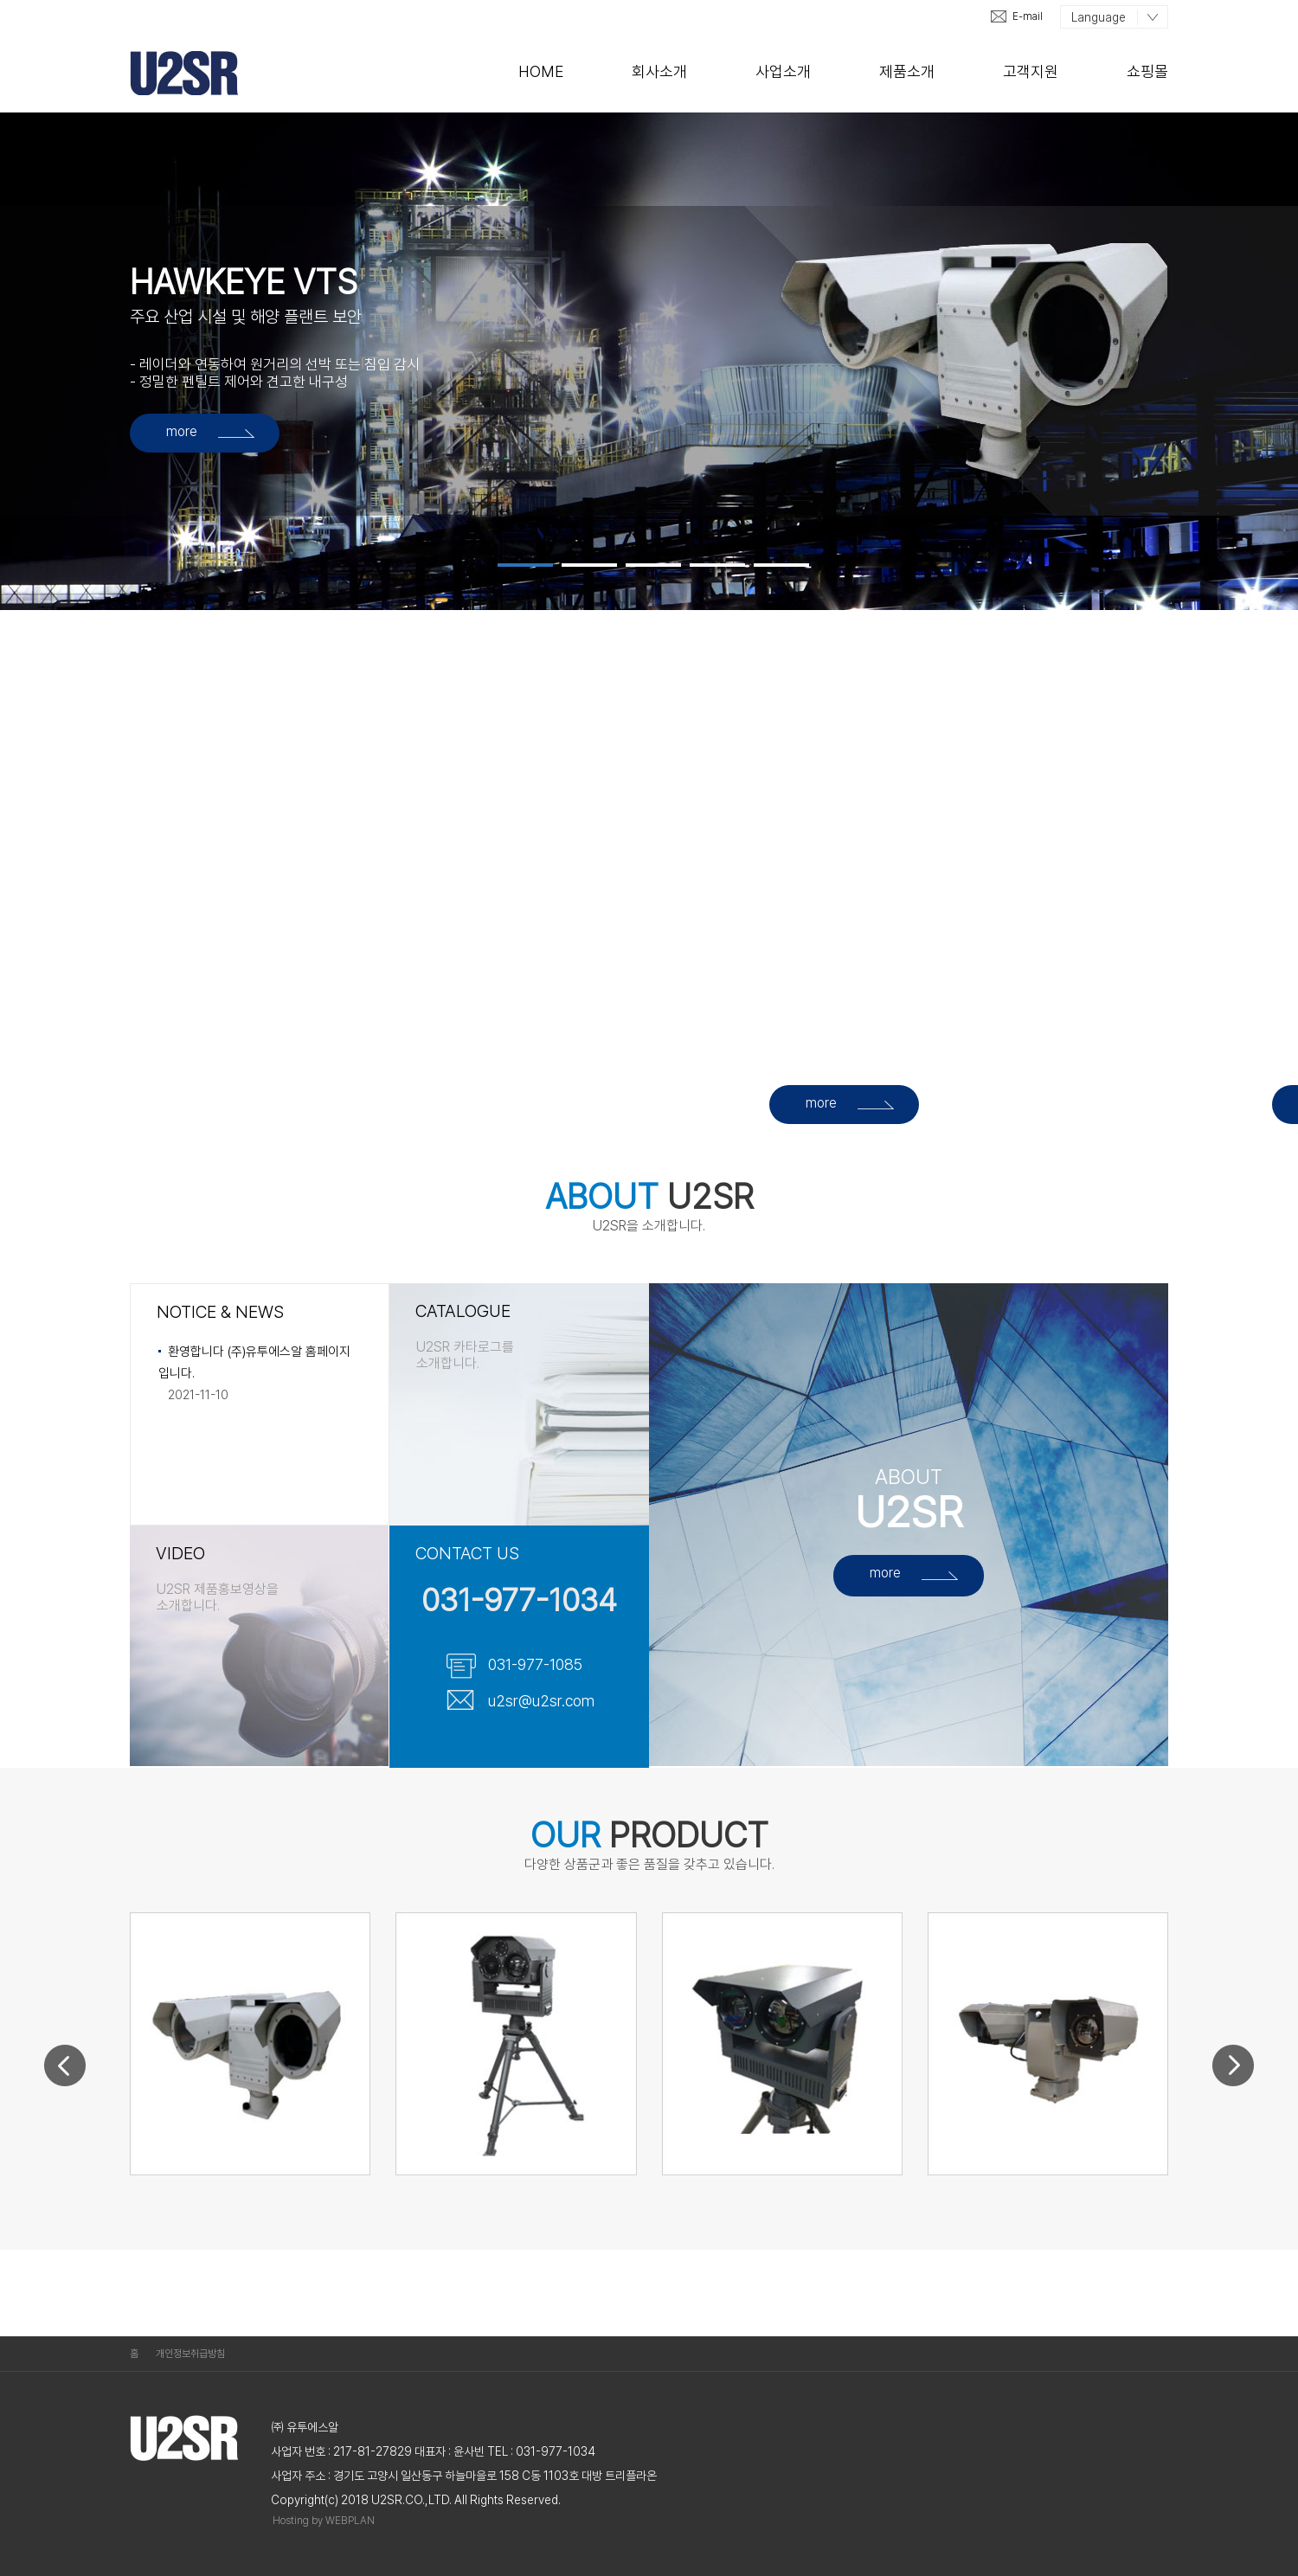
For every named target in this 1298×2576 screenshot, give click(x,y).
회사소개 (659, 71)
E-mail (1027, 16)
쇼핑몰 (1147, 71)
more (181, 431)
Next (1233, 2081)
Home (540, 71)
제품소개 (907, 71)
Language (1098, 17)
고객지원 (1030, 71)
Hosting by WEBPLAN (324, 2521)
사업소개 (783, 71)
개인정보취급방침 (190, 2354)
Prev (65, 2050)
